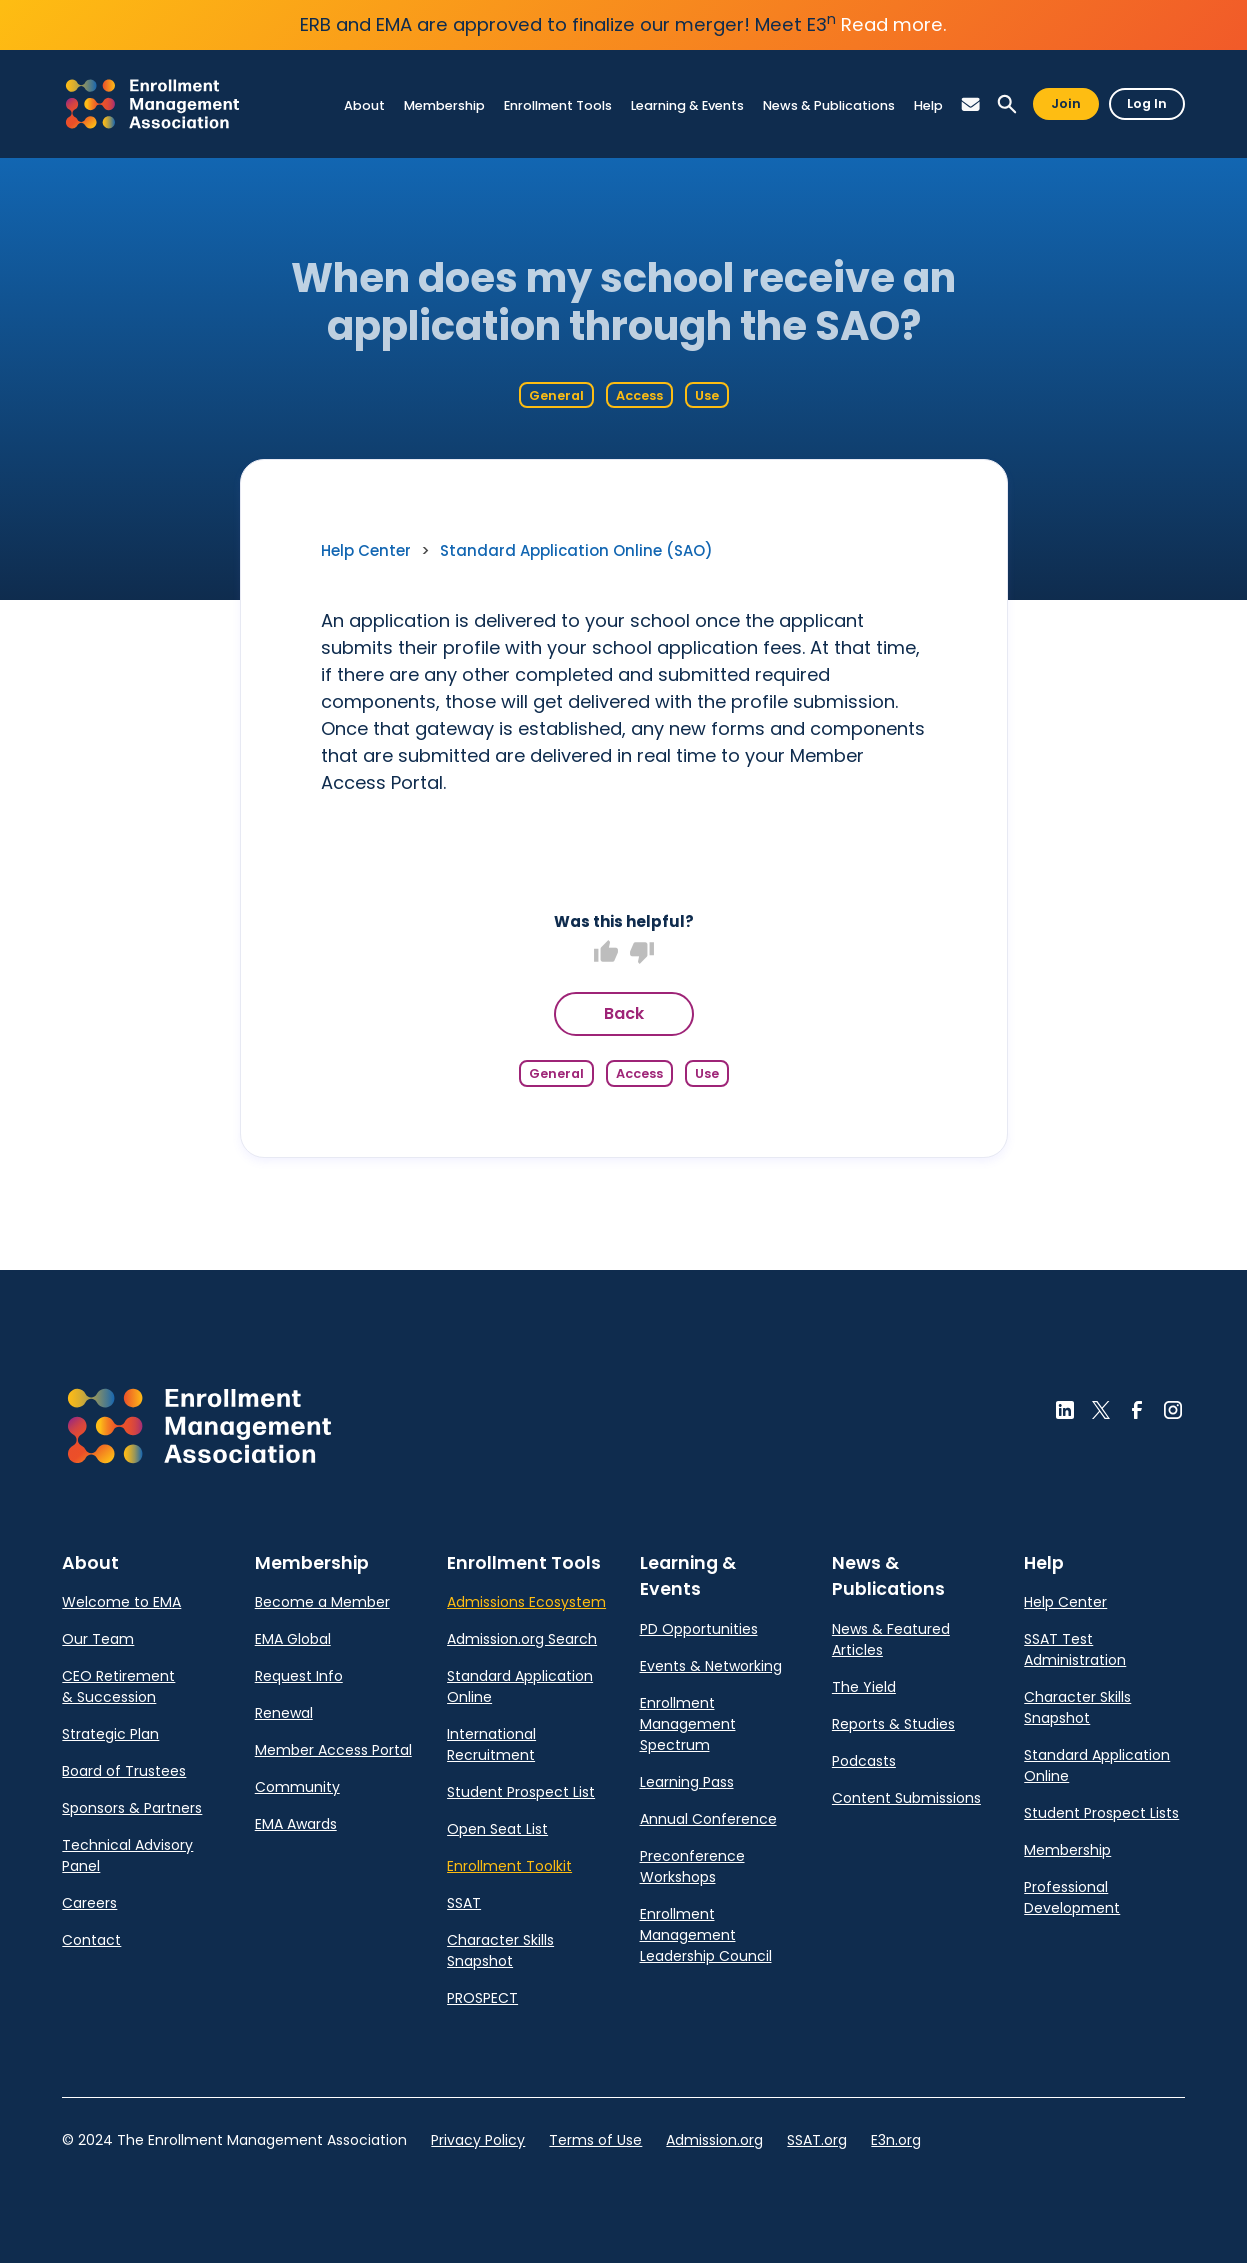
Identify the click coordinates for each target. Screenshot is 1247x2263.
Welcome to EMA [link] (121, 1602)
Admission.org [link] (714, 2140)
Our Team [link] (98, 1639)
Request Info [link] (299, 1676)
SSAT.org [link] (817, 2140)
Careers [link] (89, 1903)
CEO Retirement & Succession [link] (118, 1686)
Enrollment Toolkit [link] (509, 1866)
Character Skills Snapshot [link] (500, 1950)
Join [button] (1066, 103)
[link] (152, 104)
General (556, 395)
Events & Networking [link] (711, 1666)
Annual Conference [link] (708, 1819)
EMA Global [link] (293, 1639)
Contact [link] (91, 1940)
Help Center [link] (366, 550)
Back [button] (624, 1013)
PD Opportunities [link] (699, 1629)
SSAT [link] (464, 1903)
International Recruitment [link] (491, 1744)
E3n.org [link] (896, 2140)
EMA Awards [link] (296, 1824)
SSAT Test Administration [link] (1075, 1649)
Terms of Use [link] (595, 2140)
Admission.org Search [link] (522, 1639)
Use (707, 395)
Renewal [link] (284, 1713)
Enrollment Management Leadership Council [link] (706, 1935)
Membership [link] (1067, 1850)
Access (639, 395)
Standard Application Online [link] (520, 1686)
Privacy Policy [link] (478, 2140)
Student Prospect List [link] (521, 1792)
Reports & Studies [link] (893, 1724)
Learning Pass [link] (687, 1782)
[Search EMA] (1007, 104)
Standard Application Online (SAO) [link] (576, 550)
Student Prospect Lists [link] (1101, 1813)
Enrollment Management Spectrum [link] (688, 1724)
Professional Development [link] (1072, 1897)
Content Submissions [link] (906, 1798)
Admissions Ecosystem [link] (526, 1602)
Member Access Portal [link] (333, 1750)
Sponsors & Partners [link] (132, 1808)
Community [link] (297, 1787)
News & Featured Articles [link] (891, 1639)
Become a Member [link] (322, 1602)
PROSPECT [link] (482, 1998)
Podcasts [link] (864, 1761)
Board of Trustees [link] (124, 1771)
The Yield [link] (864, 1687)
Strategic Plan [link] (110, 1734)
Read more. (894, 24)
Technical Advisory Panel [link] (127, 1855)
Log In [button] (1147, 103)
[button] (971, 104)
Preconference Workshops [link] (692, 1866)
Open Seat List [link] (497, 1829)
